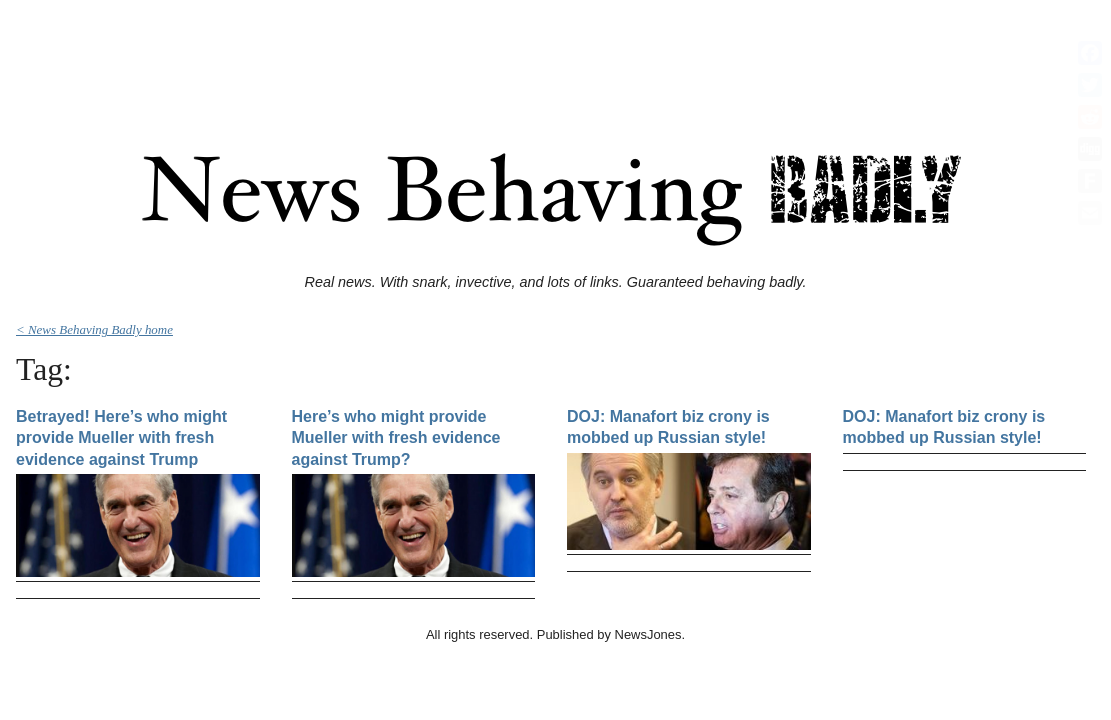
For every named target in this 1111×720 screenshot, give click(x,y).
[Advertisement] (556, 53)
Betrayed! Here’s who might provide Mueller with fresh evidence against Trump (121, 438)
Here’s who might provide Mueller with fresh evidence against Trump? (396, 438)
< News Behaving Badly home (94, 329)
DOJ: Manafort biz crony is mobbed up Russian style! (668, 427)
